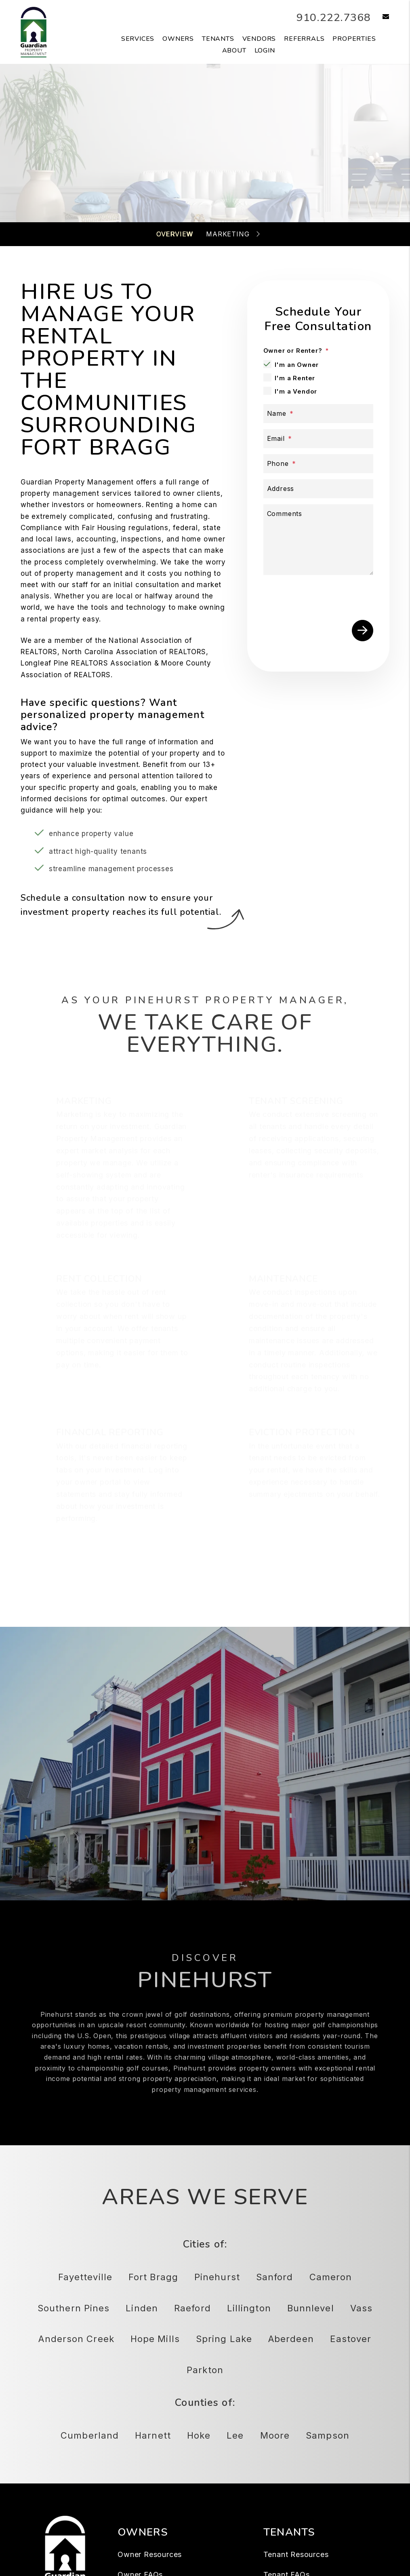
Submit (362, 630)
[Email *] (318, 438)
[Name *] (318, 413)
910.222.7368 (329, 17)
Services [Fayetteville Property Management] (137, 38)
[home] (33, 31)
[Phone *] (318, 463)
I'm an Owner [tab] (297, 365)
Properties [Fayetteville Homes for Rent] (354, 38)
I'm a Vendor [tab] (296, 391)
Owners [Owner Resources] (178, 38)
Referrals (304, 38)
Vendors (259, 38)
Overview (174, 234)
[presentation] (324, 596)
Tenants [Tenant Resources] (218, 38)
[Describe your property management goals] (318, 539)
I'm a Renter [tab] (295, 378)
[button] (379, 17)
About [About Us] (234, 50)
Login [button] (264, 50)
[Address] (318, 488)
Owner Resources (150, 2554)
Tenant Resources (296, 2554)
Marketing (227, 234)
